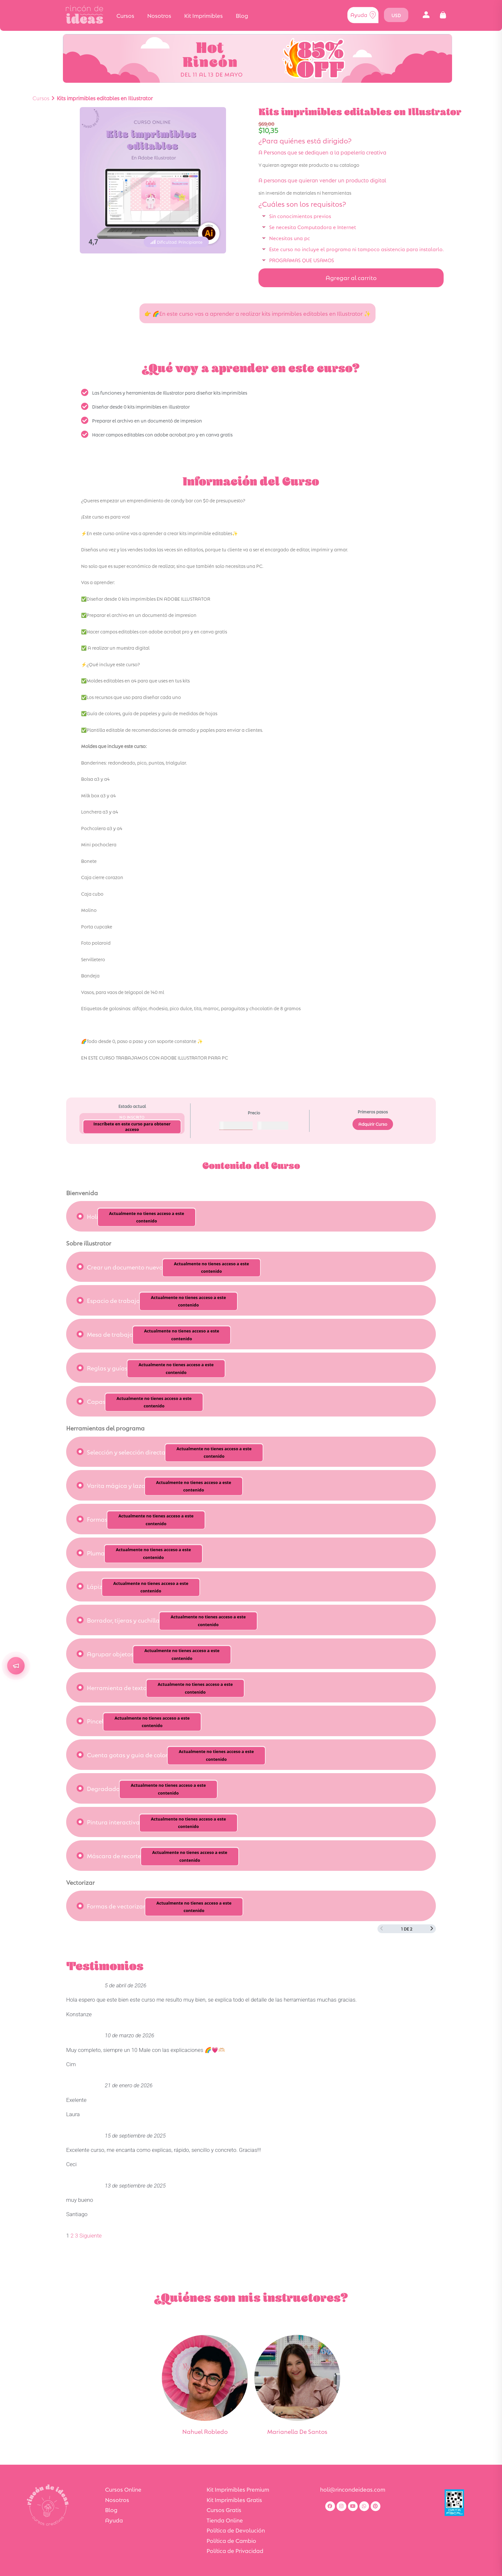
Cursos (125, 15)
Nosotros (159, 15)
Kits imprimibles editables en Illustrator (105, 98)
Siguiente (90, 2235)
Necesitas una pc (289, 237)
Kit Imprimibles (203, 15)
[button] (426, 15)
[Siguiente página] (432, 1928)
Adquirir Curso (372, 1124)
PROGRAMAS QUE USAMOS (301, 259)
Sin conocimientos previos (300, 215)
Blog (242, 15)
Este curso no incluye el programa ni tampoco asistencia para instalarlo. (356, 248)
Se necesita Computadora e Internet (312, 226)
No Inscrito (132, 1116)
